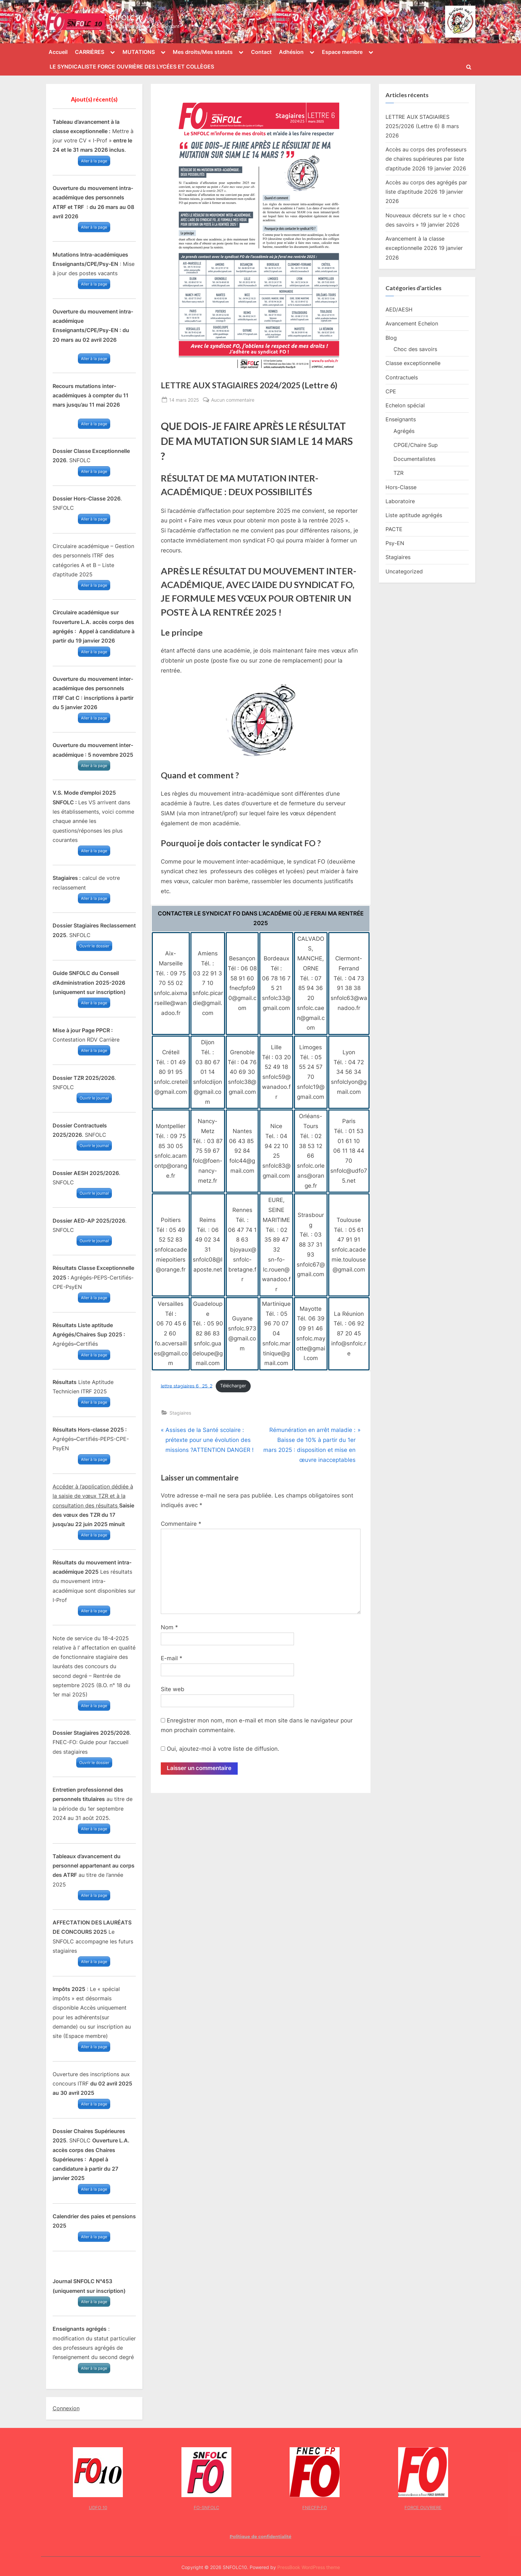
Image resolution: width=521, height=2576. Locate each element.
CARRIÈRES (89, 52)
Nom (169, 1627)
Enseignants (401, 419)
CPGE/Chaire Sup (415, 445)
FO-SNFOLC (206, 2507)
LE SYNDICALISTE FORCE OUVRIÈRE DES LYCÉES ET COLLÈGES (132, 66)
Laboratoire (400, 501)
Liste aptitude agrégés (414, 515)
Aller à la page (94, 160)
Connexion (66, 2408)
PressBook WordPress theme (308, 2567)
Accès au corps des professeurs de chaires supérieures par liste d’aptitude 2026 (426, 159)
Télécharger (233, 1385)
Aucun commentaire (232, 400)
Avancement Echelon (412, 323)
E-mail (171, 1658)
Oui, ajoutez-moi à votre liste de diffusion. (220, 1748)
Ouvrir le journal (94, 1097)
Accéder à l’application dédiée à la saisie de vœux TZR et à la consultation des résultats (93, 1496)
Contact (261, 52)
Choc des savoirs (415, 349)
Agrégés (403, 431)
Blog (391, 337)
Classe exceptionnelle (413, 363)
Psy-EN (395, 543)
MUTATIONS (139, 52)
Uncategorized (404, 571)
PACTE (394, 529)
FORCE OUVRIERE (422, 2507)
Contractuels (402, 377)
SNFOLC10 (125, 18)
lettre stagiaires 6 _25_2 (186, 1385)
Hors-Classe (401, 487)
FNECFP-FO (314, 2507)
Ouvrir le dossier (94, 945)
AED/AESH (399, 309)
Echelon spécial (405, 405)
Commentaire (181, 1523)
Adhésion (291, 52)
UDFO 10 (98, 2507)
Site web (172, 1689)
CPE (391, 391)
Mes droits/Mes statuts (203, 52)
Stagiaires (180, 1413)
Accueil (58, 52)
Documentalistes (414, 459)
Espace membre (342, 52)
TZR (398, 473)
